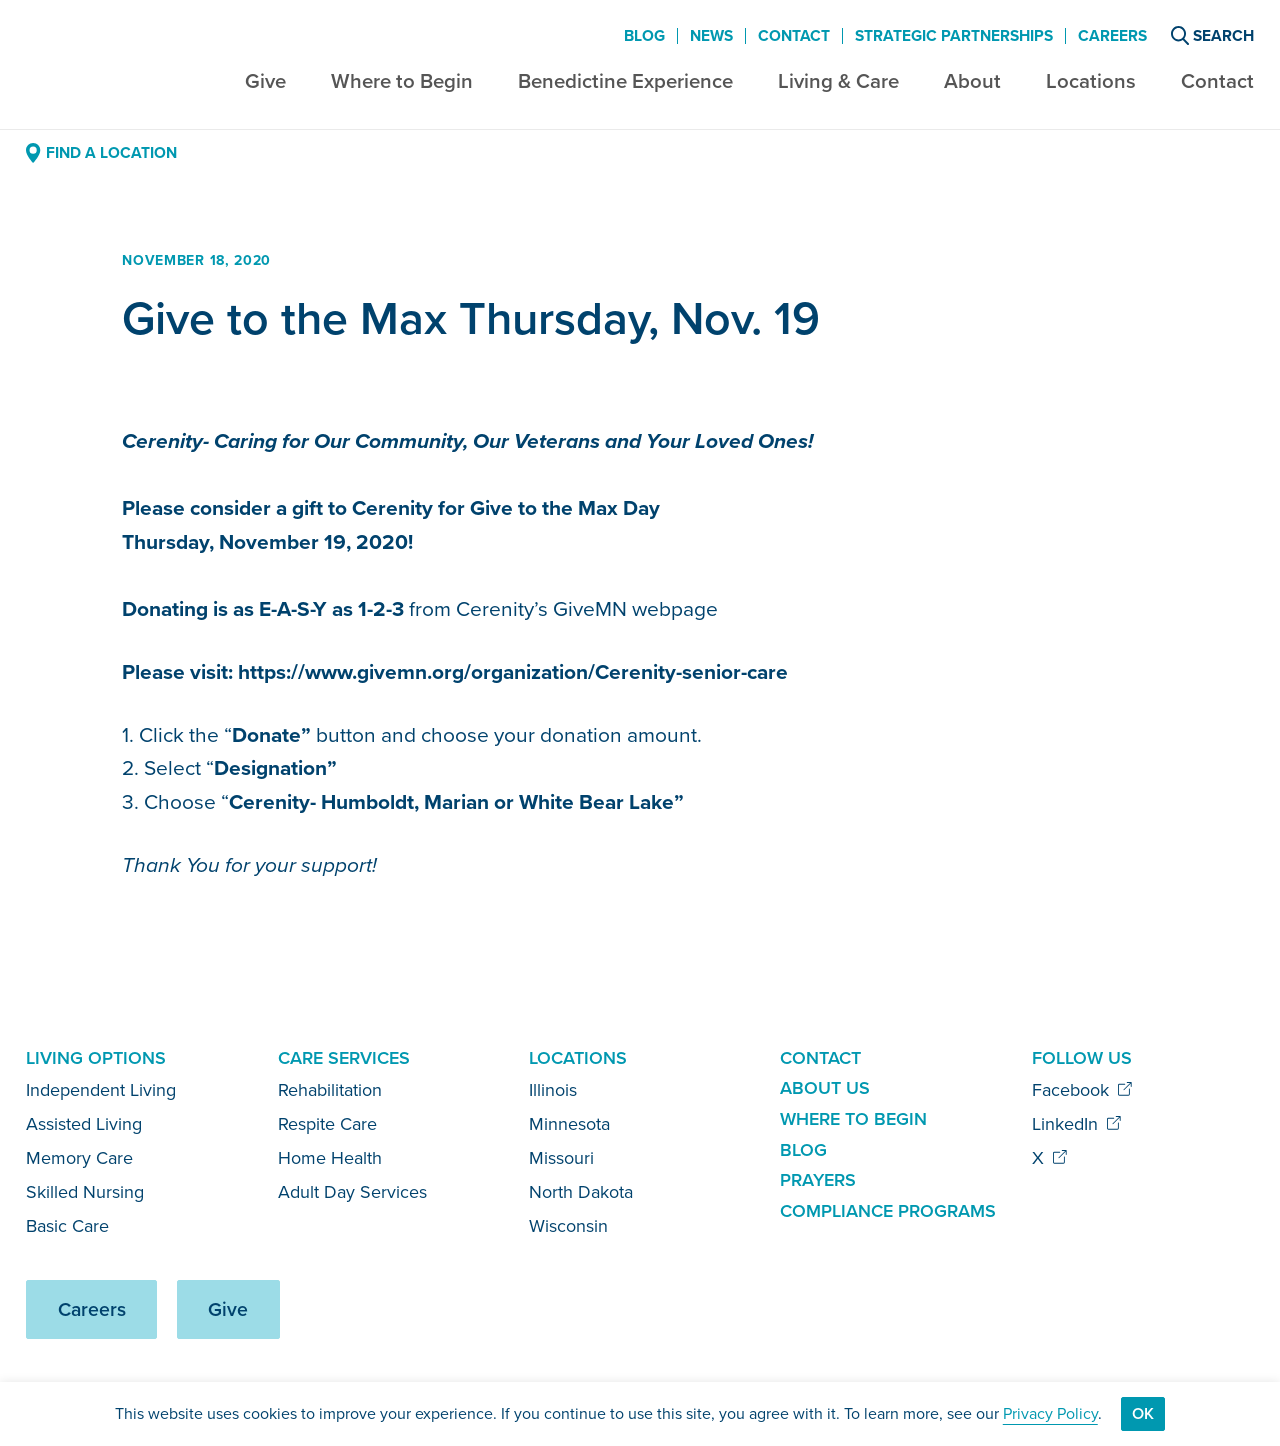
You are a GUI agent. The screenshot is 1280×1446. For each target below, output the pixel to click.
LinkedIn (1077, 1124)
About (972, 80)
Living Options (96, 1057)
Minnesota (569, 1124)
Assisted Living (84, 1124)
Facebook (1082, 1090)
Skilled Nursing (85, 1192)
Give (265, 80)
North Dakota (581, 1192)
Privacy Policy (1050, 1413)
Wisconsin (568, 1226)
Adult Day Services (352, 1192)
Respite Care (327, 1124)
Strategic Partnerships (954, 36)
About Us (825, 1087)
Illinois (553, 1090)
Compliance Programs (888, 1210)
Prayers (818, 1179)
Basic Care (67, 1226)
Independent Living (101, 1090)
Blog (644, 36)
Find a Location (101, 152)
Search (1212, 35)
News (711, 36)
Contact (1217, 80)
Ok (1143, 1413)
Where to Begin (402, 80)
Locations (1091, 80)
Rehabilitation (330, 1090)
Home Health (330, 1158)
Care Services (344, 1057)
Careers (1112, 36)
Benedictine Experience (625, 80)
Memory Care (79, 1158)
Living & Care (838, 80)
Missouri (561, 1158)
